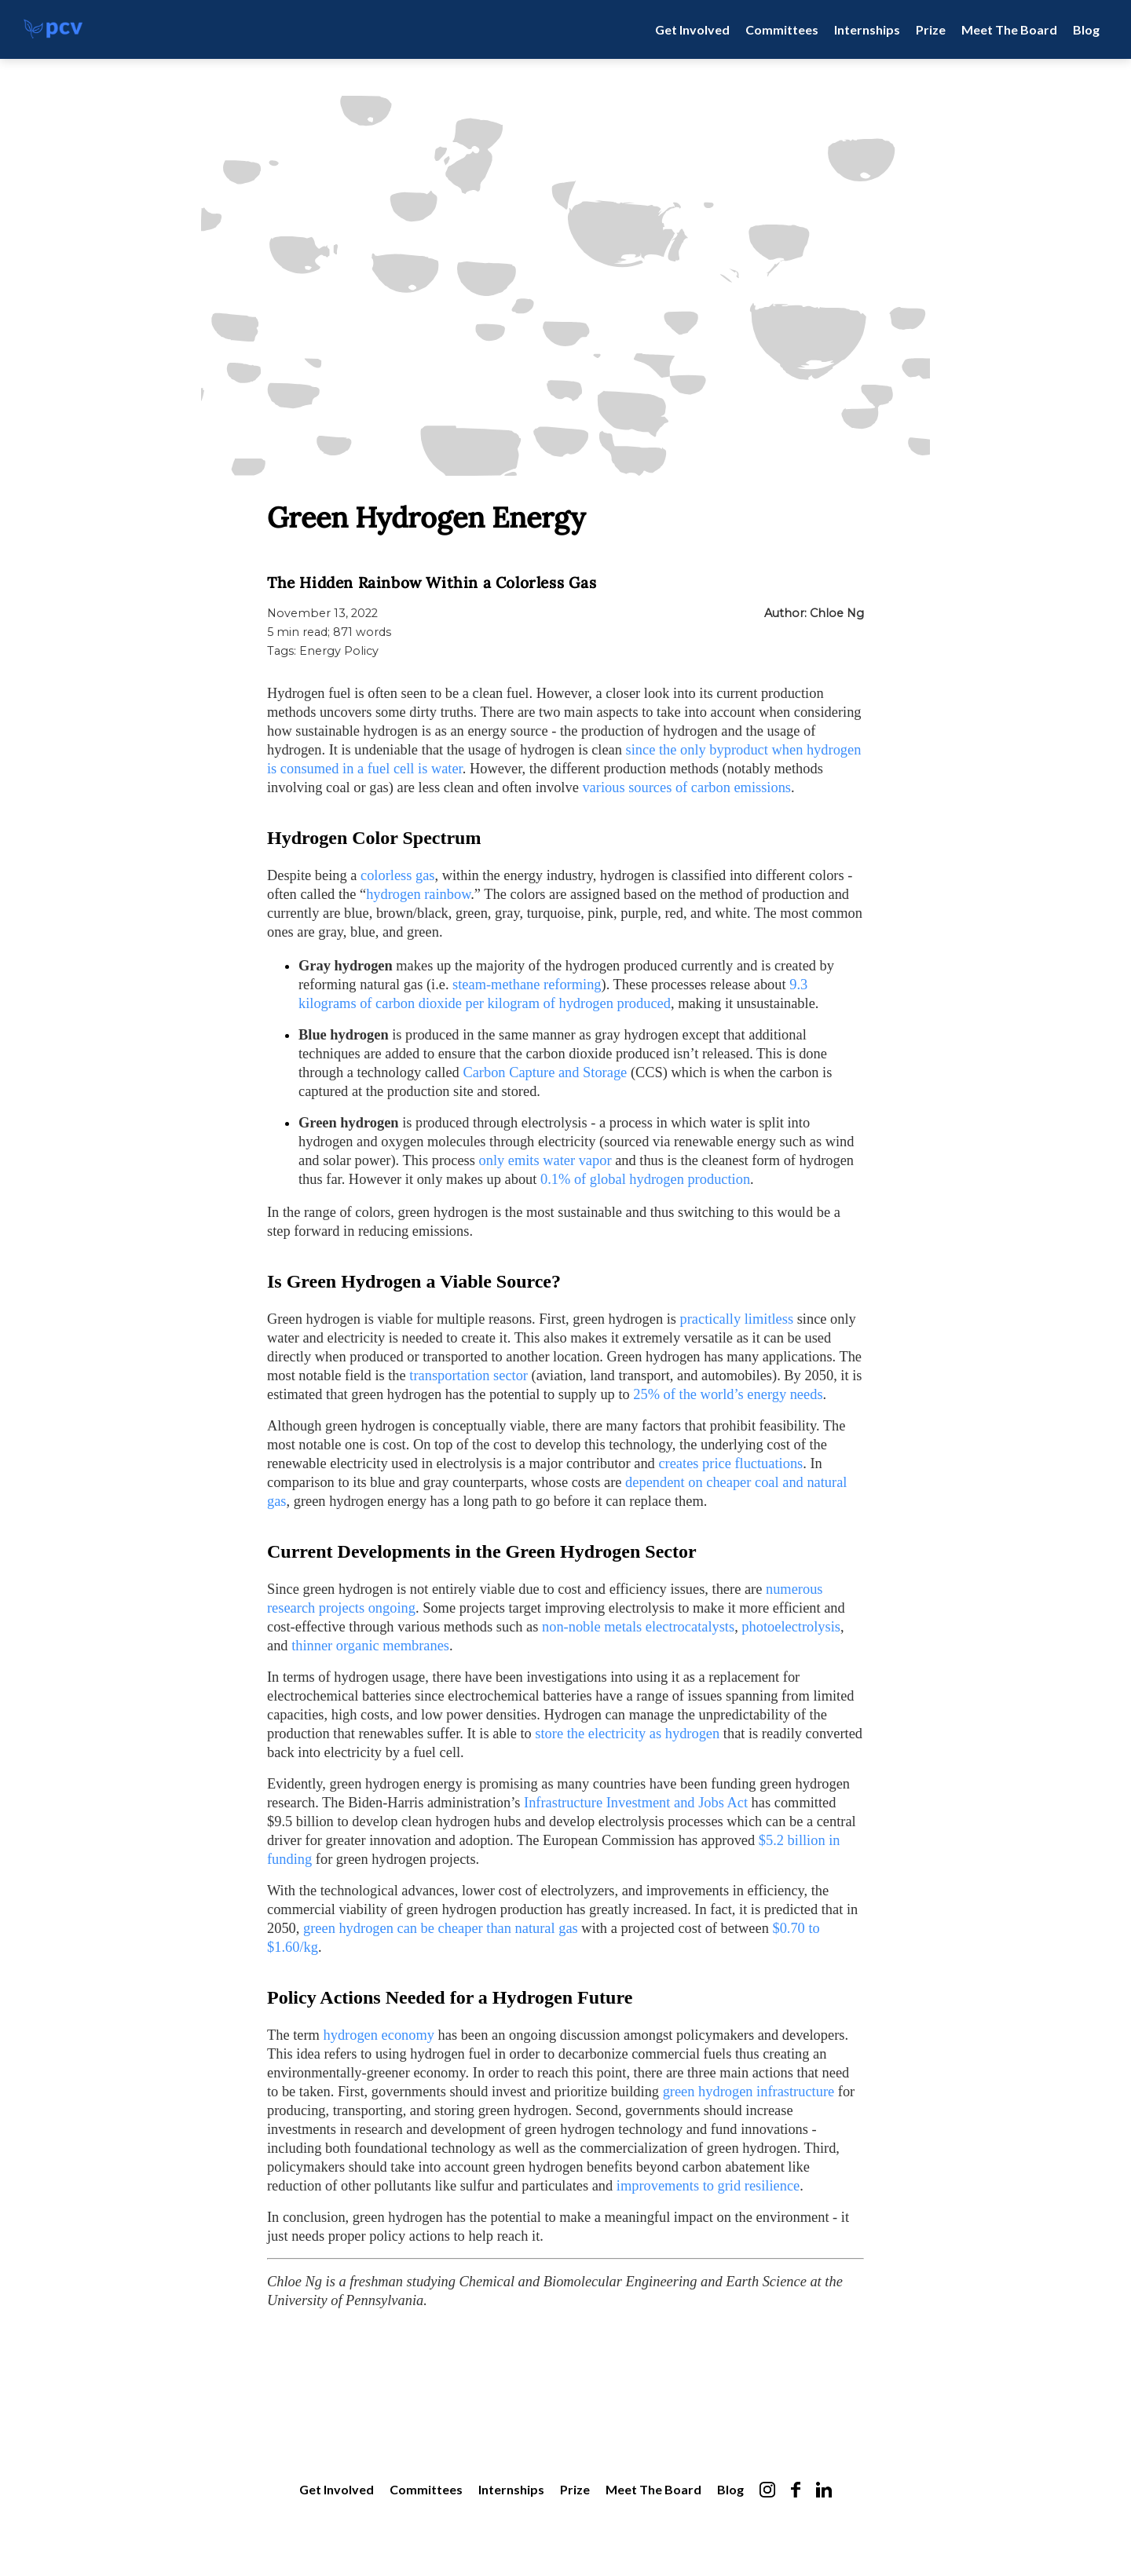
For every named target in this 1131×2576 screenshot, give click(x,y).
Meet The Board (1009, 29)
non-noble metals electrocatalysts (638, 1627)
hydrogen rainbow (418, 894)
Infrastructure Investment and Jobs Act (636, 1803)
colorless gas (398, 875)
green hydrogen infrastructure (749, 2091)
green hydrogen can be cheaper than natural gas (440, 1928)
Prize (931, 29)
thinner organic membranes (370, 1645)
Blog (1086, 29)
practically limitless (737, 1319)
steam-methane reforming (526, 984)
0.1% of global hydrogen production (645, 1179)
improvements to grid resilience (708, 2186)
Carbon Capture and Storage (545, 1072)
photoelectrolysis (790, 1627)
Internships (867, 29)
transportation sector (468, 1375)
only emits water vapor (545, 1160)
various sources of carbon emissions (686, 787)
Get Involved (692, 29)
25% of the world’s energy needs (727, 1394)
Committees (781, 29)
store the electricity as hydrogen (627, 1733)
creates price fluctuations (730, 1463)
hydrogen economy (379, 2035)
